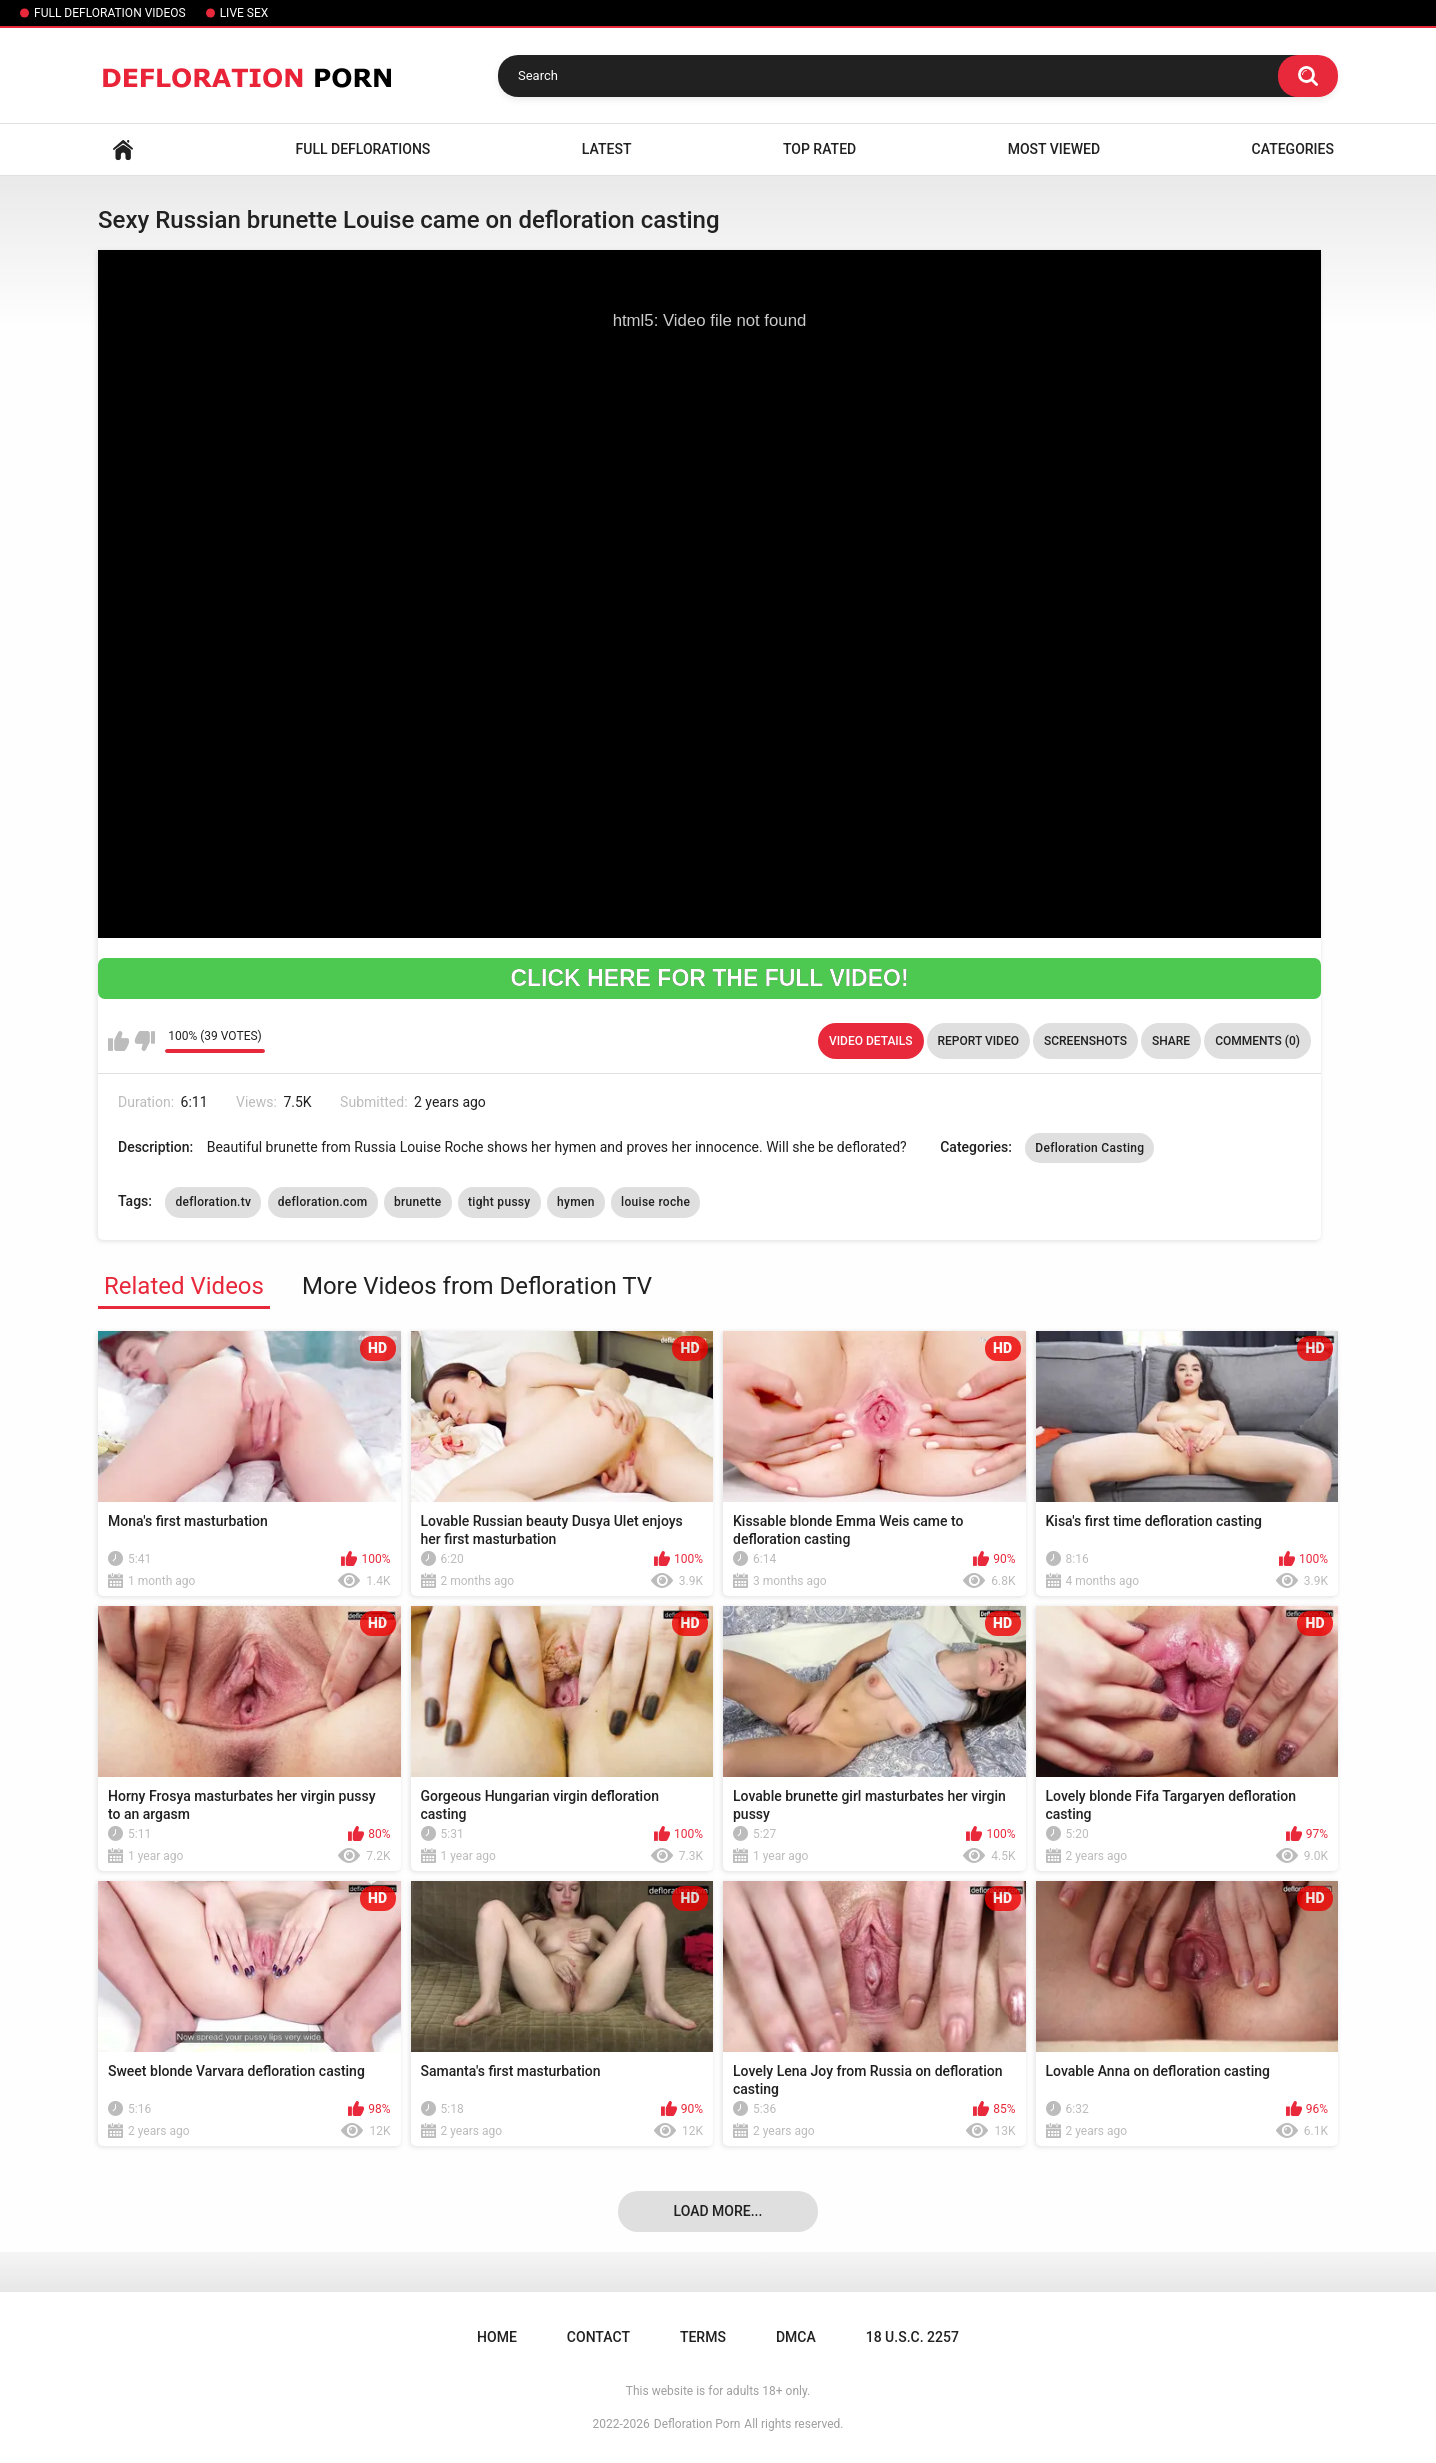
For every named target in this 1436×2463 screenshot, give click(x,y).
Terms (703, 2337)
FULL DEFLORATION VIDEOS (110, 13)
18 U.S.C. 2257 (912, 2337)
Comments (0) (1257, 1041)
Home (123, 149)
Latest (607, 149)
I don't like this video (144, 1041)
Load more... (718, 2211)
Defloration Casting (1089, 1148)
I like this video (118, 1041)
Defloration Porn (697, 2424)
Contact (598, 2337)
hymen (576, 1202)
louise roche (655, 1202)
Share (1171, 1041)
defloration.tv (213, 1202)
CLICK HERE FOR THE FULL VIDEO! (709, 978)
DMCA (796, 2337)
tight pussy (499, 1202)
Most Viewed (1054, 149)
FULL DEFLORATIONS (363, 149)
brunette (418, 1202)
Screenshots (1085, 1041)
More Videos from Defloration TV (477, 1286)
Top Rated (819, 149)
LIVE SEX (244, 13)
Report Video (978, 1041)
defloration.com (323, 1202)
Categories (1293, 149)
